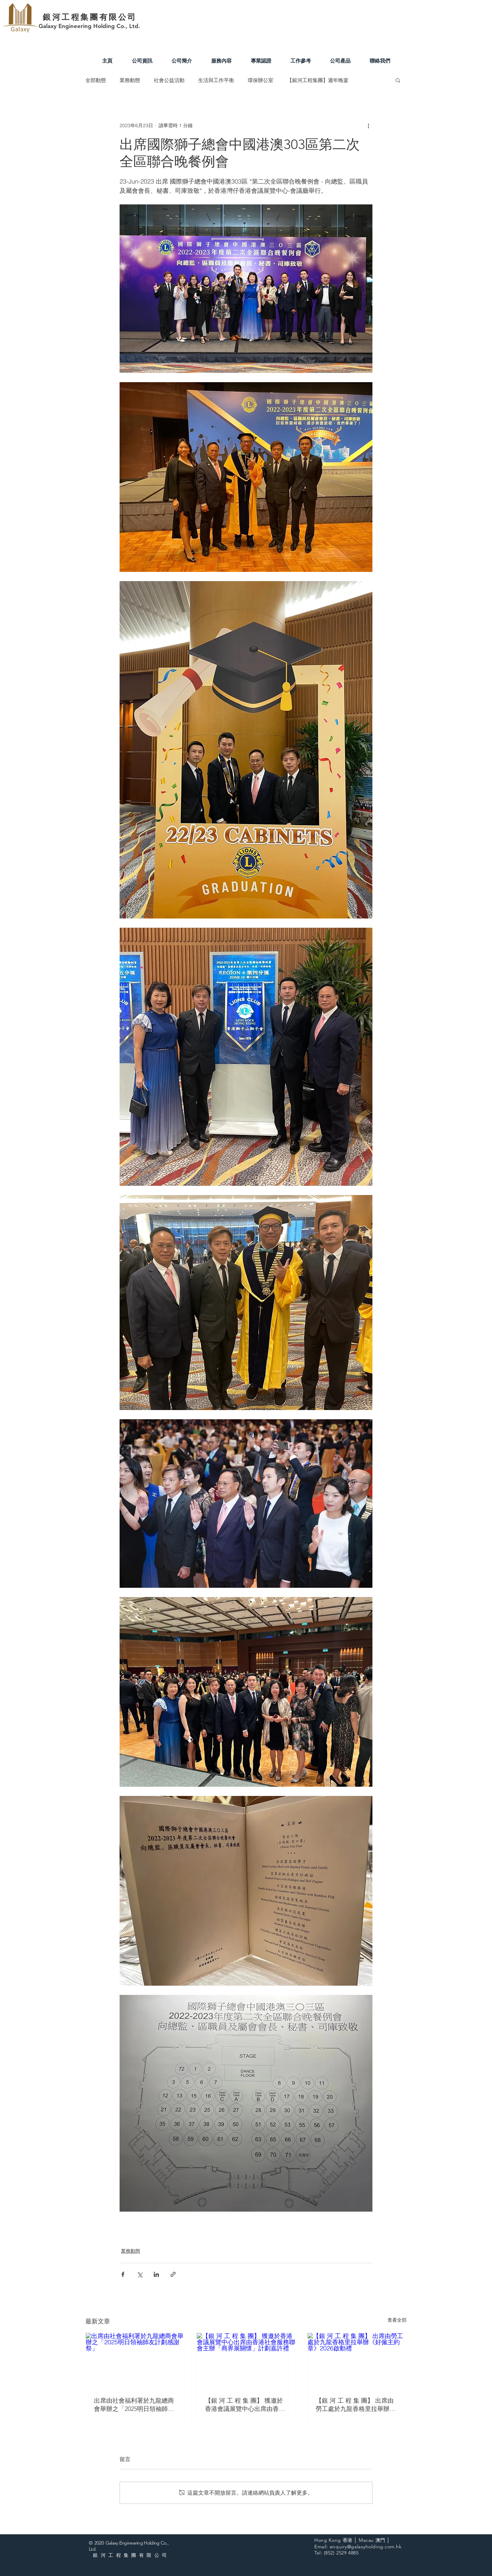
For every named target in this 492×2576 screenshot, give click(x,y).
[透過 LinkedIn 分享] (156, 2274)
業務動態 (130, 80)
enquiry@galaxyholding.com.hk (366, 2547)
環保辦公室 (260, 80)
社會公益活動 (169, 80)
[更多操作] (368, 125)
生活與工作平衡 (216, 80)
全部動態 (95, 80)
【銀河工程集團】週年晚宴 (317, 80)
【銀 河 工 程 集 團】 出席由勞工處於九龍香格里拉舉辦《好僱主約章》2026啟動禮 (355, 2405)
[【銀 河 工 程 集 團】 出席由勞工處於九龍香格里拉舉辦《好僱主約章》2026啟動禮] (357, 2360)
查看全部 (397, 2320)
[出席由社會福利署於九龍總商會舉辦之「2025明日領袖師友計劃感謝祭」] (135, 2360)
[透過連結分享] (173, 2274)
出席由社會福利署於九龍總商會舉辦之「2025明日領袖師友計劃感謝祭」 (134, 2405)
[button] (398, 80)
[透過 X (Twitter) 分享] (139, 2274)
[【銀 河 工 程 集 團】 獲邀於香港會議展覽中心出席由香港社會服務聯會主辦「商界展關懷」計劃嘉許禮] (246, 2360)
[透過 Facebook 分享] (123, 2274)
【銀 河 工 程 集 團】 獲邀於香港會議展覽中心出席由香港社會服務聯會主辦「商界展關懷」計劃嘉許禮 (245, 2405)
